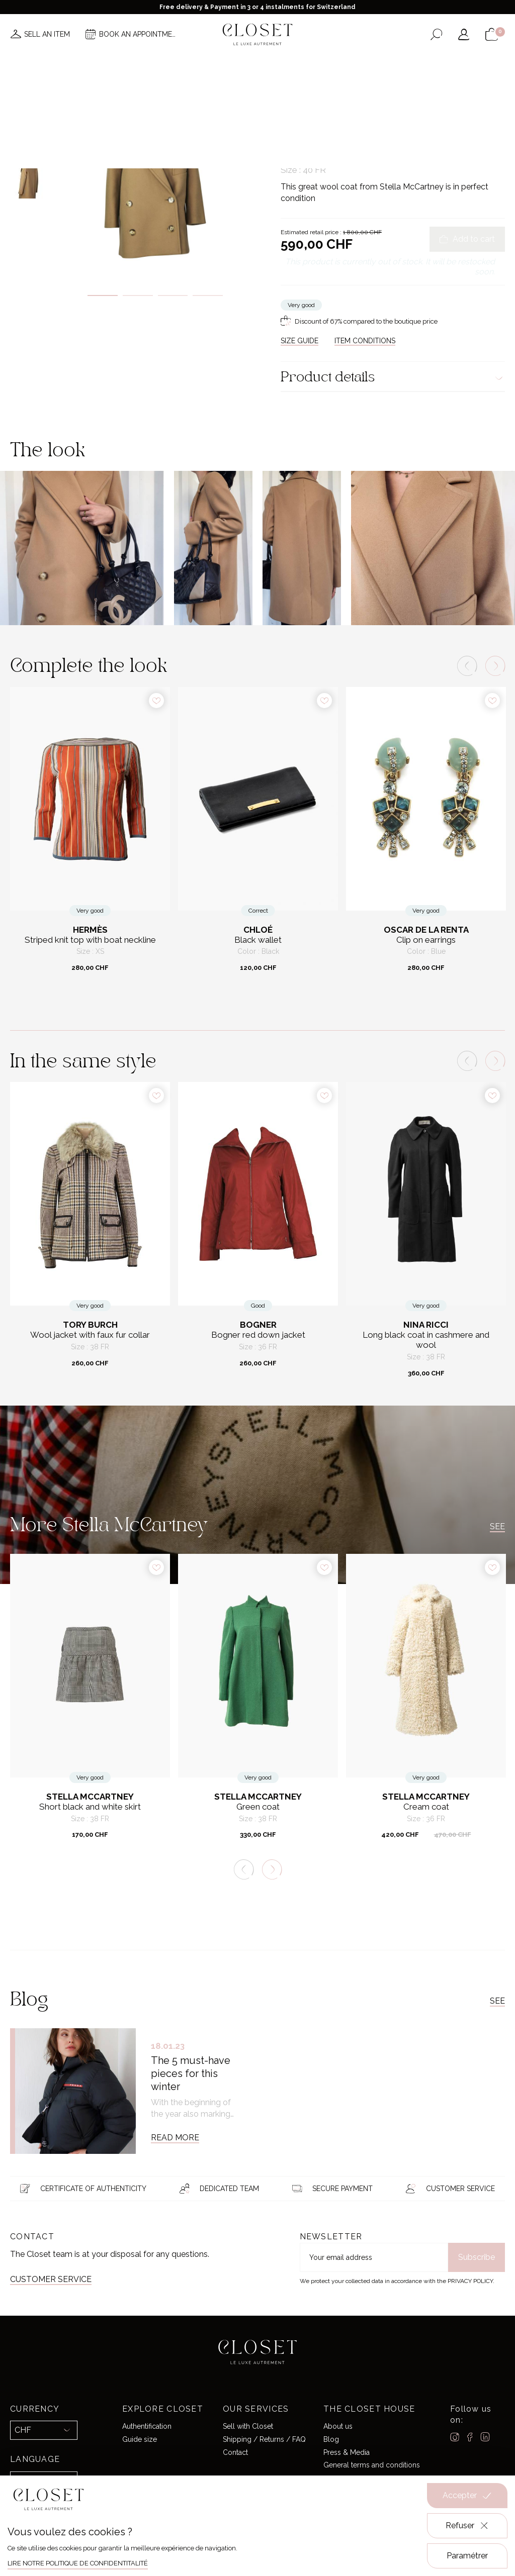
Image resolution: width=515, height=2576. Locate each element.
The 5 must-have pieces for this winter (190, 2073)
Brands (255, 64)
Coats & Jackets (403, 107)
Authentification (146, 2426)
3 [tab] (173, 295)
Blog (331, 2439)
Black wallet (258, 940)
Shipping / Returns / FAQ (264, 2439)
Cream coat (426, 1807)
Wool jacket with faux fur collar (90, 1335)
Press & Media (346, 2452)
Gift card (384, 64)
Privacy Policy (470, 2281)
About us (338, 2426)
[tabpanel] (155, 177)
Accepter (467, 2496)
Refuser (467, 2526)
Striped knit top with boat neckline (90, 940)
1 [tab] (103, 295)
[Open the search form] (436, 34)
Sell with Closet (248, 2426)
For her (315, 107)
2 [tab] (138, 295)
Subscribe (476, 2257)
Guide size (139, 2439)
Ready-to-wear (353, 107)
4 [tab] (208, 295)
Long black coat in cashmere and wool (426, 1340)
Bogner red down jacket (258, 1335)
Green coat (258, 1807)
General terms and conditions (371, 2465)
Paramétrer (467, 2555)
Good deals (302, 64)
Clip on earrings (426, 940)
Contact (235, 2452)
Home (345, 64)
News (123, 64)
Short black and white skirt (90, 1807)
